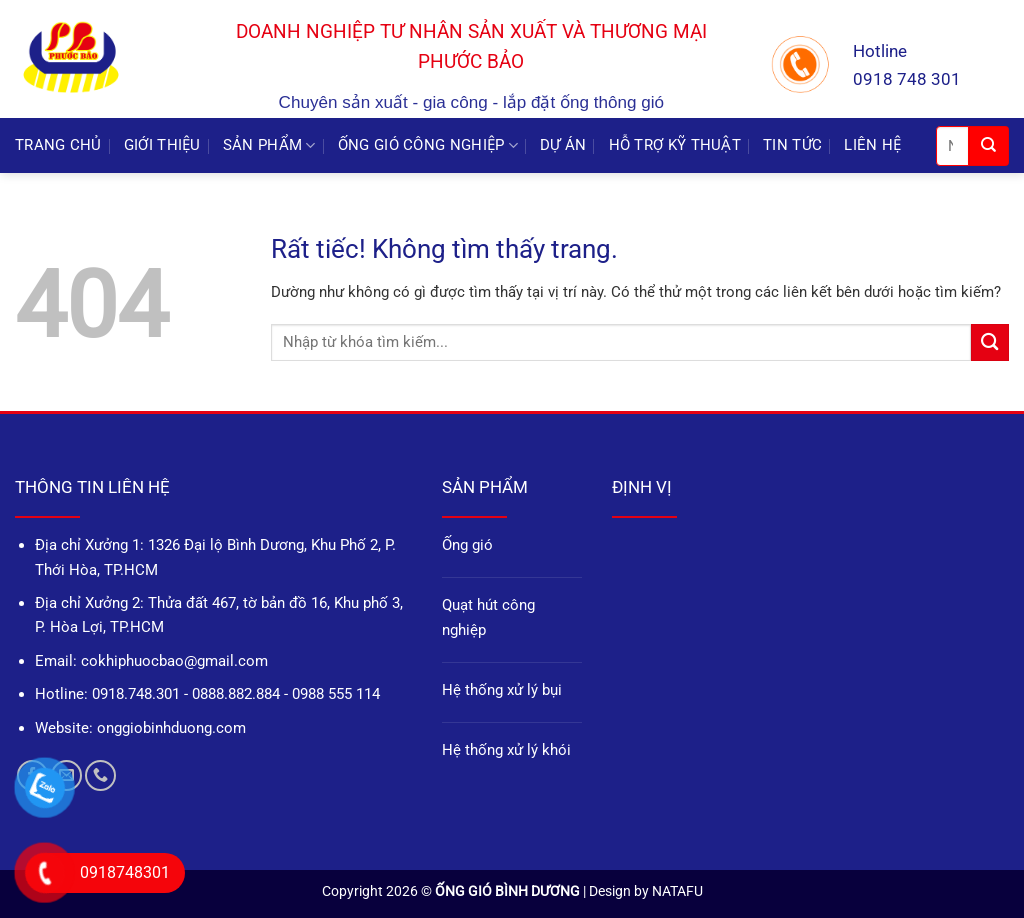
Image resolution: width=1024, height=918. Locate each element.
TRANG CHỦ (58, 145)
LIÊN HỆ (872, 145)
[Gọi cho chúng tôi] (100, 775)
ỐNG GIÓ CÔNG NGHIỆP (428, 145)
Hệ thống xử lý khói (506, 750)
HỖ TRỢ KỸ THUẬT (675, 145)
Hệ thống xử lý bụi (502, 690)
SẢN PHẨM (269, 145)
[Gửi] (989, 146)
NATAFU (677, 891)
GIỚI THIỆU (162, 145)
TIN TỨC (792, 145)
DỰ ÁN (563, 145)
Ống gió (467, 545)
